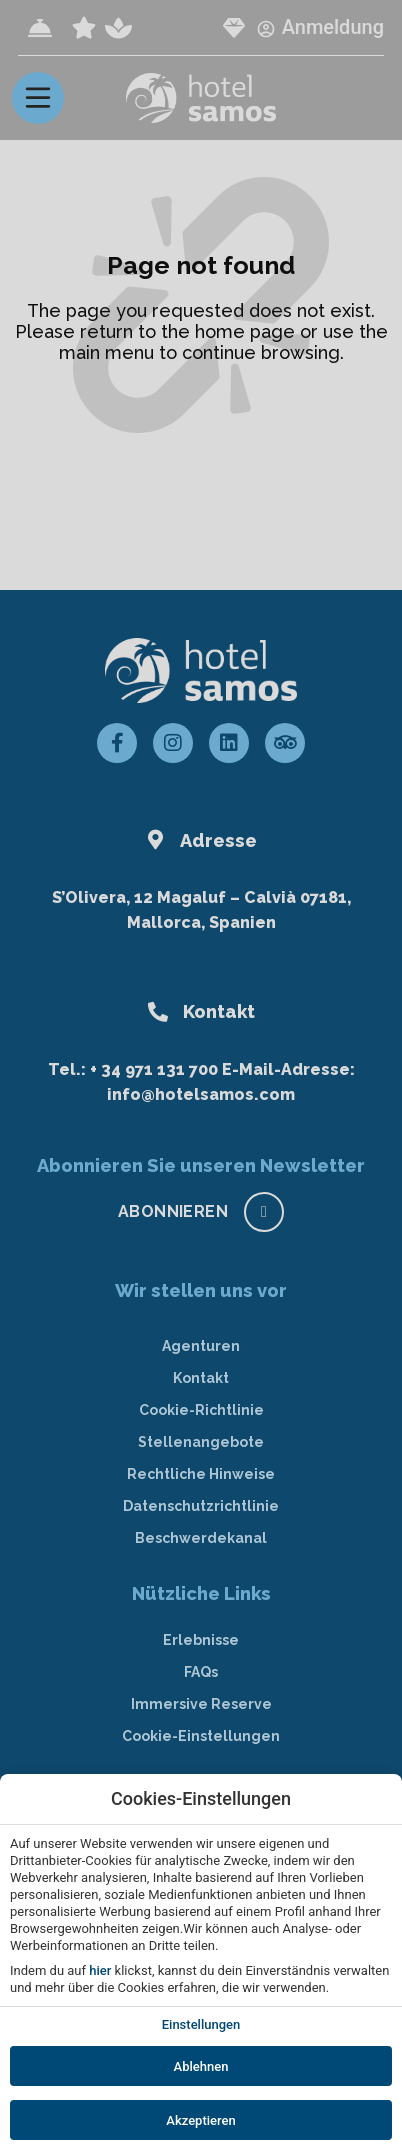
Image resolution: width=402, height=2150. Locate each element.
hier (100, 1970)
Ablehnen (201, 2066)
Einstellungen (201, 2024)
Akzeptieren (200, 2120)
